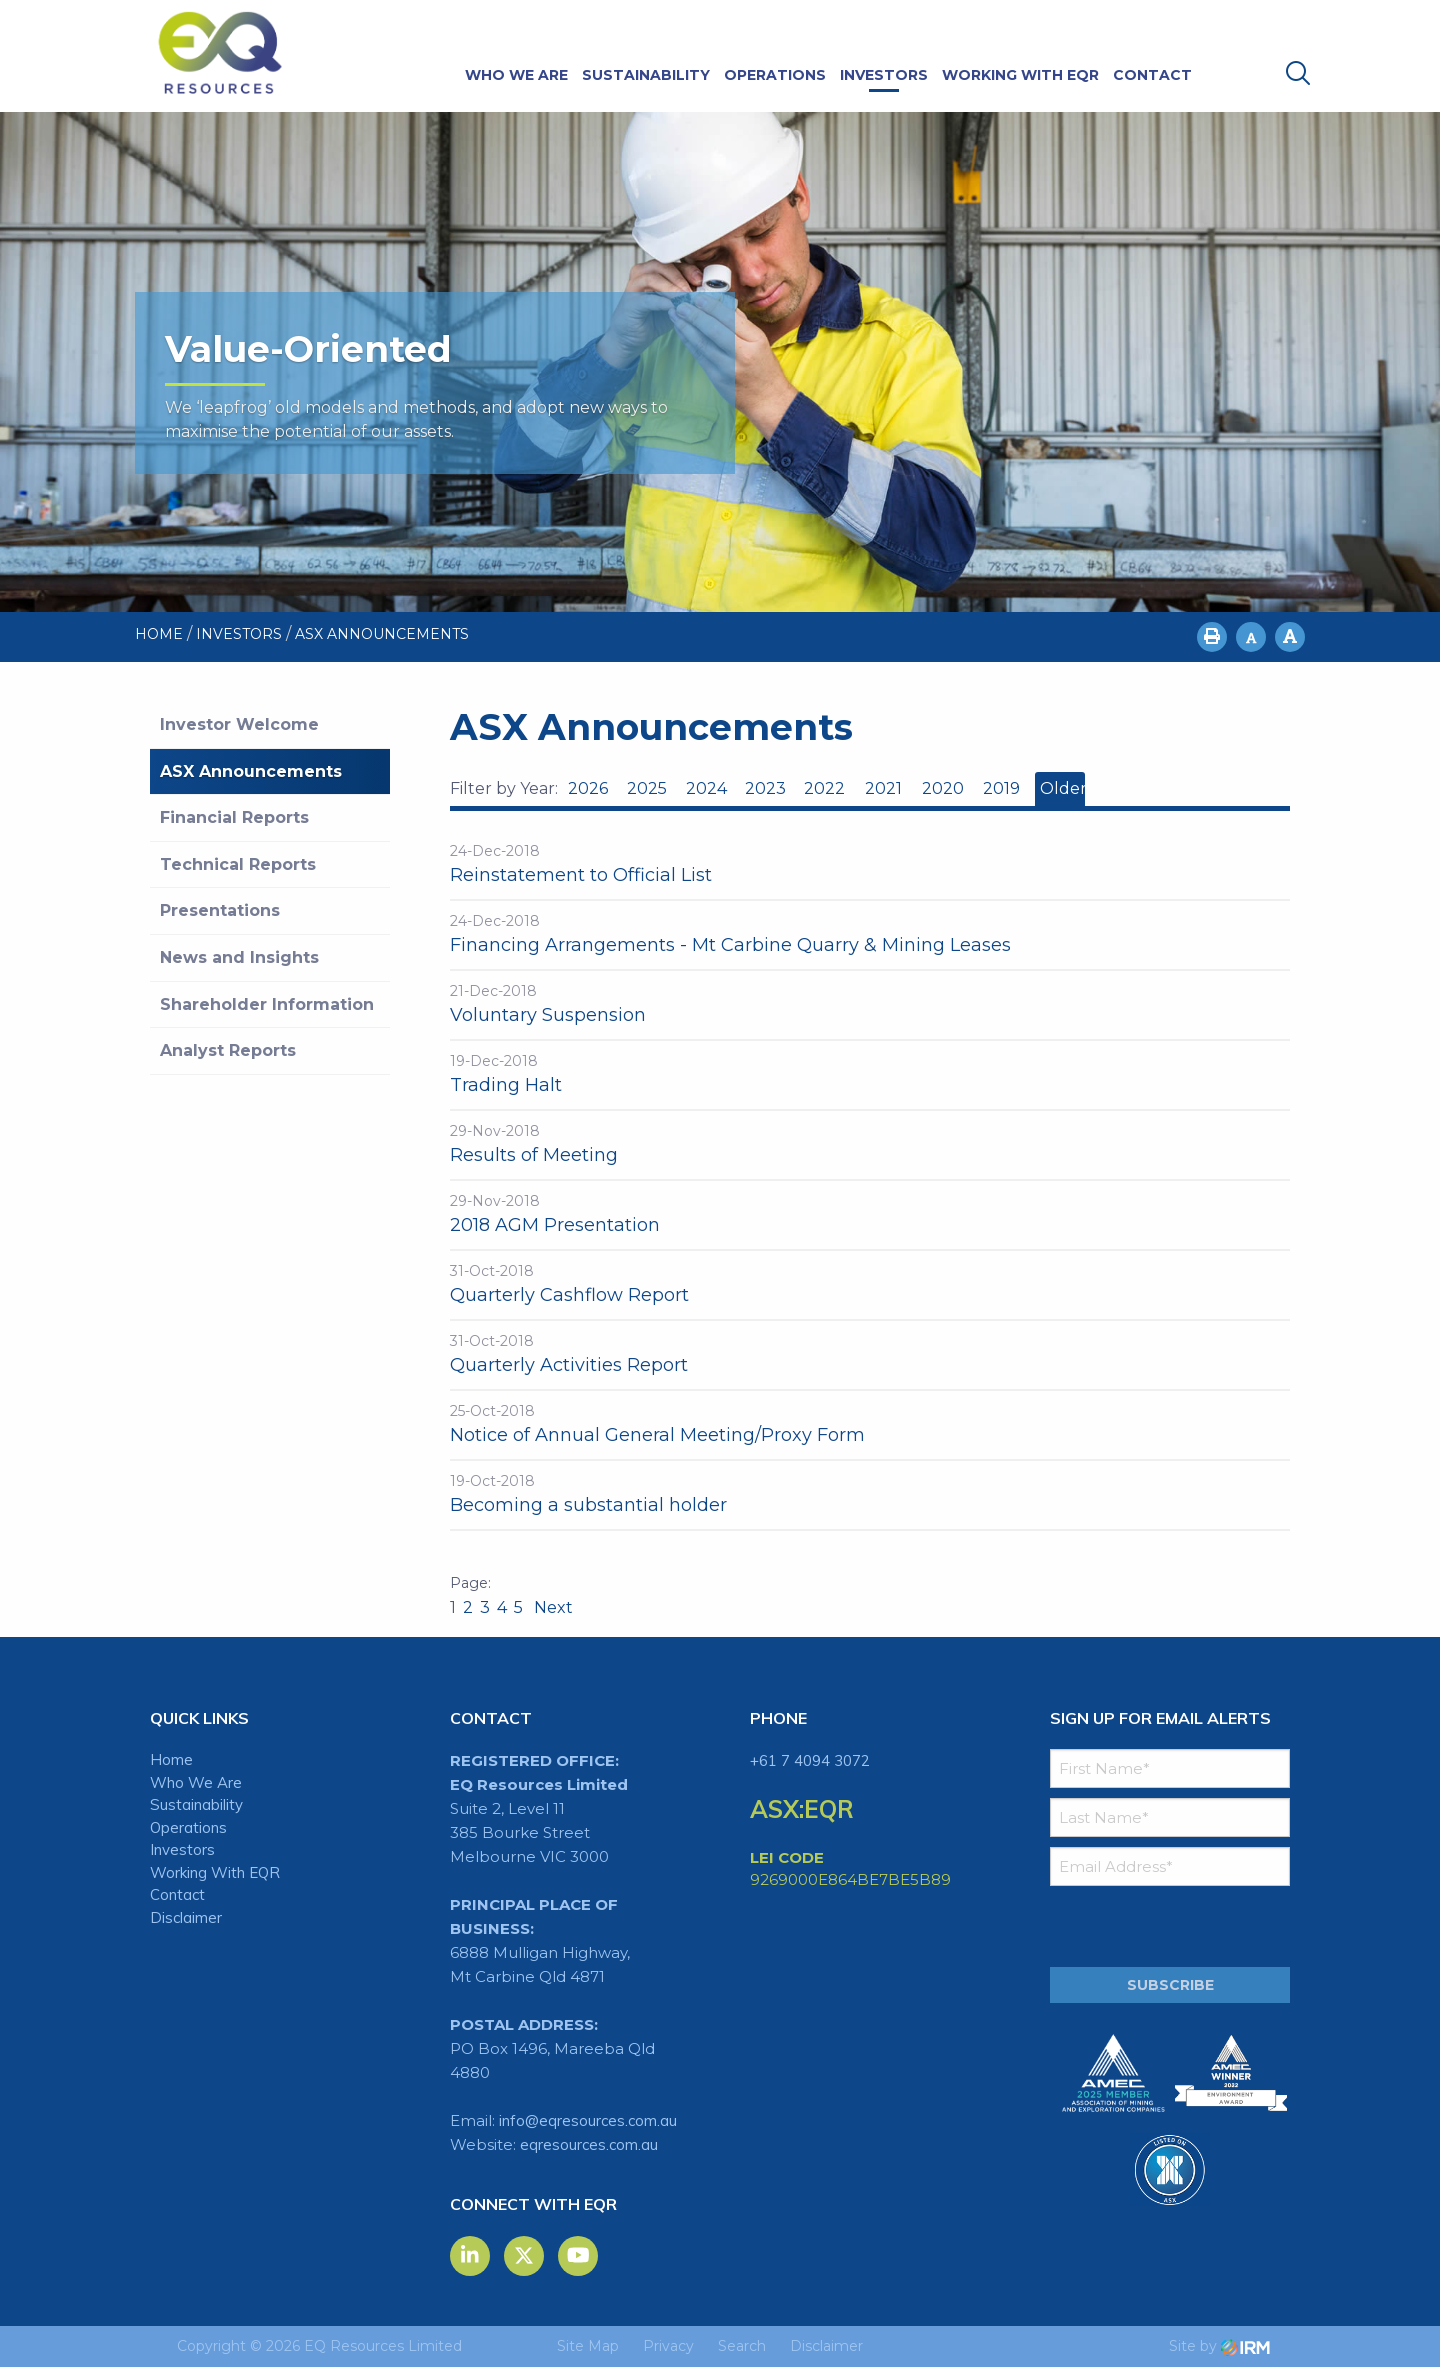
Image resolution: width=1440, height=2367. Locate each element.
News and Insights (239, 957)
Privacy (668, 2346)
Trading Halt (506, 1085)
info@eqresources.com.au (588, 2120)
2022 (824, 788)
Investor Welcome (239, 724)
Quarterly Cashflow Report (569, 1295)
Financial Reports (234, 817)
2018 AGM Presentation (555, 1225)
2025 (647, 788)
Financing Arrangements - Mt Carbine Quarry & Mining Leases (730, 945)
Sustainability (646, 75)
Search (742, 2346)
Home (171, 1759)
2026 (588, 788)
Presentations (220, 910)
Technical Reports (238, 864)
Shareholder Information (267, 1004)
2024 (706, 788)
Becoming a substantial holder (588, 1505)
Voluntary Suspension (548, 1015)
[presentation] (1171, 1927)
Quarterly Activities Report (569, 1365)
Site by (1219, 2346)
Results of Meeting (534, 1155)
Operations (775, 75)
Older (1062, 788)
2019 (1001, 788)
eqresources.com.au (589, 2144)
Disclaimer (186, 1917)
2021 (883, 788)
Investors (884, 75)
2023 (765, 788)
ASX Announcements (251, 771)
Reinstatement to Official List (581, 875)
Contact (1152, 75)
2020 (943, 788)
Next (551, 1607)
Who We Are (516, 75)
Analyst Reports (228, 1050)
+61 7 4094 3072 (810, 1760)
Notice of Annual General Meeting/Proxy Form (657, 1435)
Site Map (588, 2346)
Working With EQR (1020, 75)
